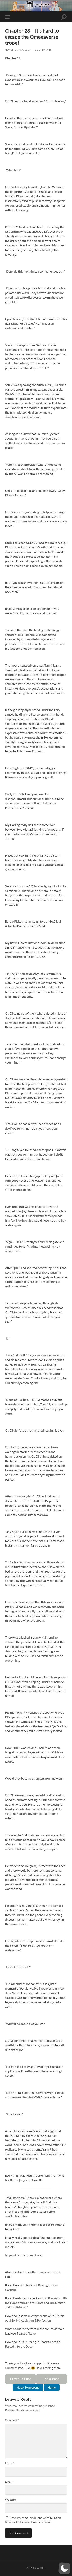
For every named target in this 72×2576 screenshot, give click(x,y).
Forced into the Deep (19, 2346)
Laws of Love (27, 2333)
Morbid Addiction (22, 2320)
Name (9, 2463)
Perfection (44, 2320)
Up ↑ (43, 2568)
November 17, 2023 (18, 49)
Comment (12, 2420)
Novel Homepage (28, 2387)
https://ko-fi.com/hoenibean (23, 2255)
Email (9, 2481)
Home (52, 2387)
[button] (64, 2568)
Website (10, 2499)
